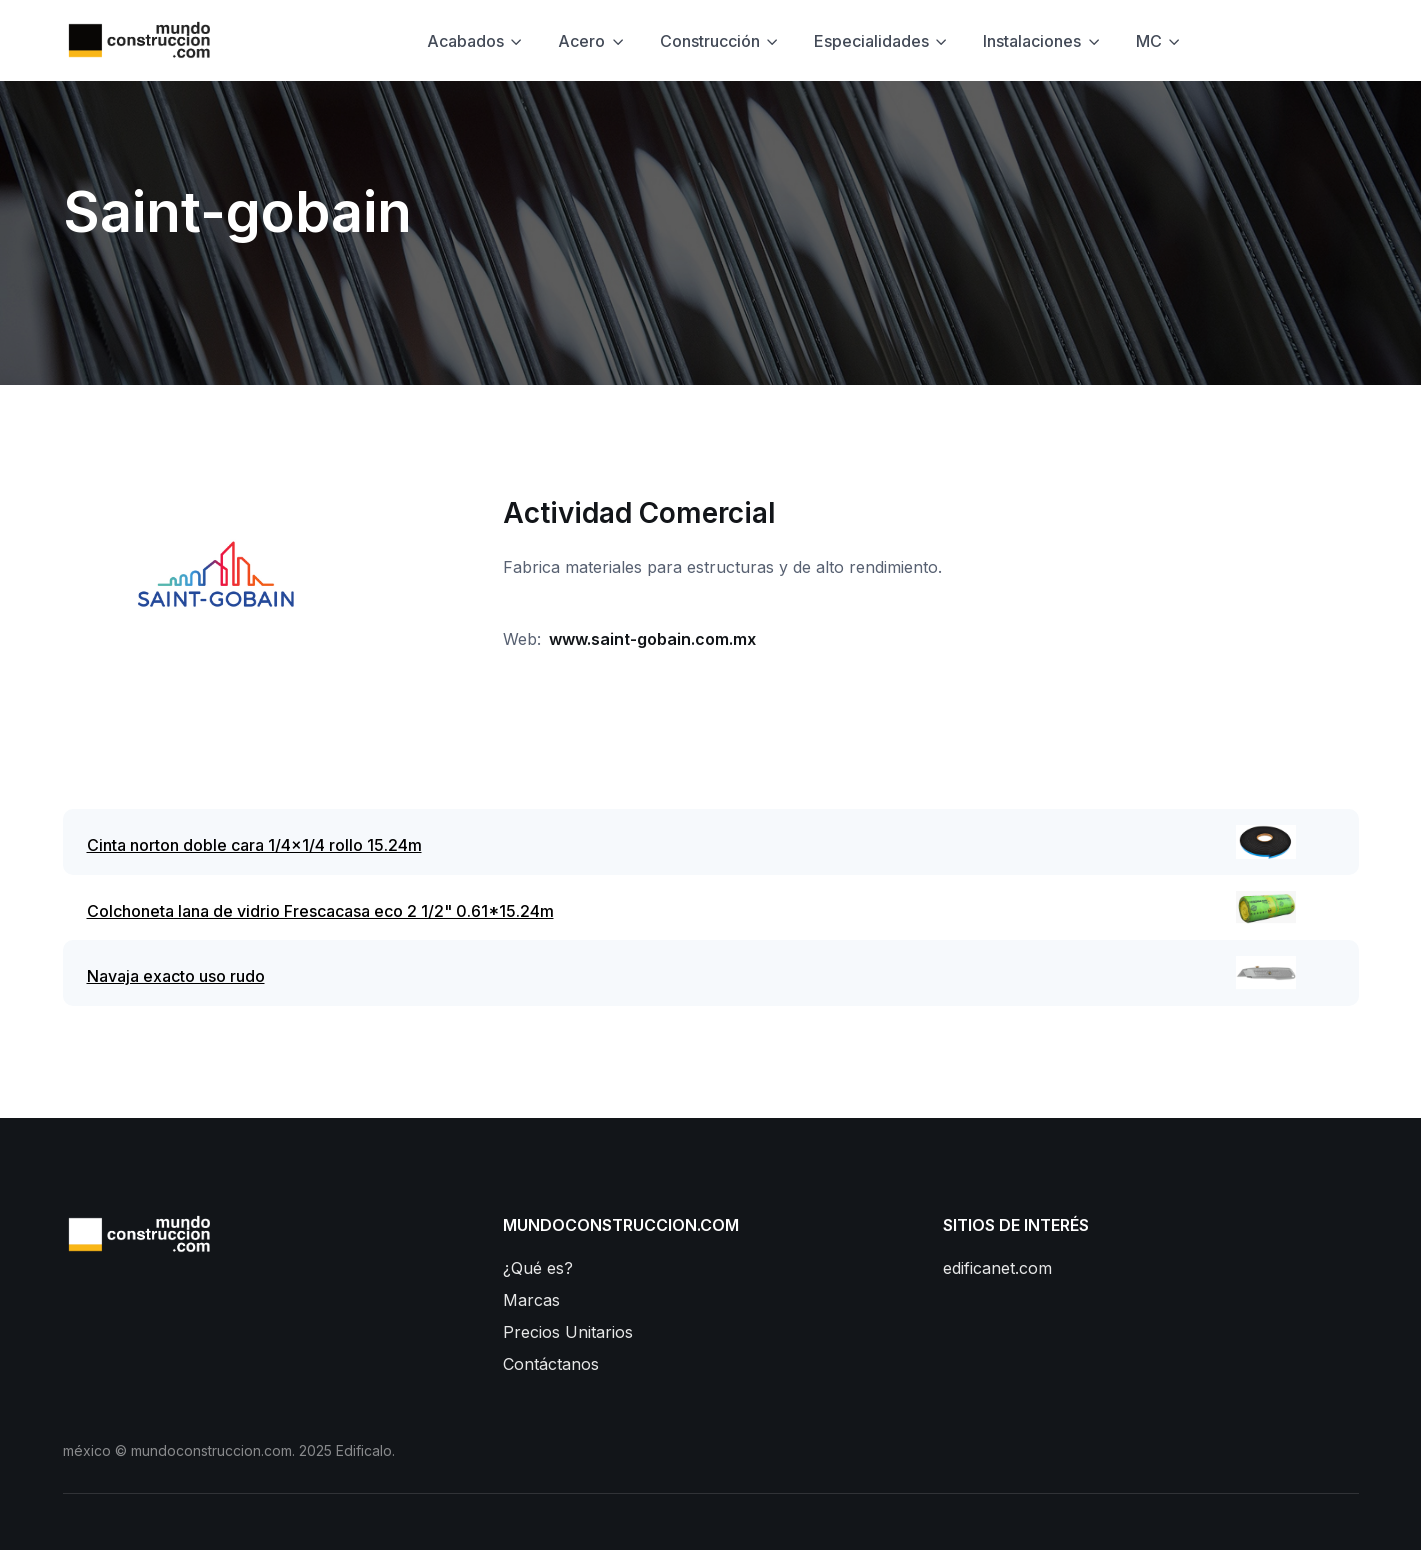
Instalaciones (1032, 41)
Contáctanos (551, 1364)
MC (1149, 41)
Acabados (465, 41)
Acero (581, 41)
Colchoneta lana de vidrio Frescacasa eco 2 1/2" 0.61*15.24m (320, 911)
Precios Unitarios (568, 1332)
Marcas (531, 1300)
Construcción (710, 41)
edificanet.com (997, 1268)
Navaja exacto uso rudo (176, 976)
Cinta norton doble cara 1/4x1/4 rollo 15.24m (254, 845)
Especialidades (871, 41)
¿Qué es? (538, 1268)
